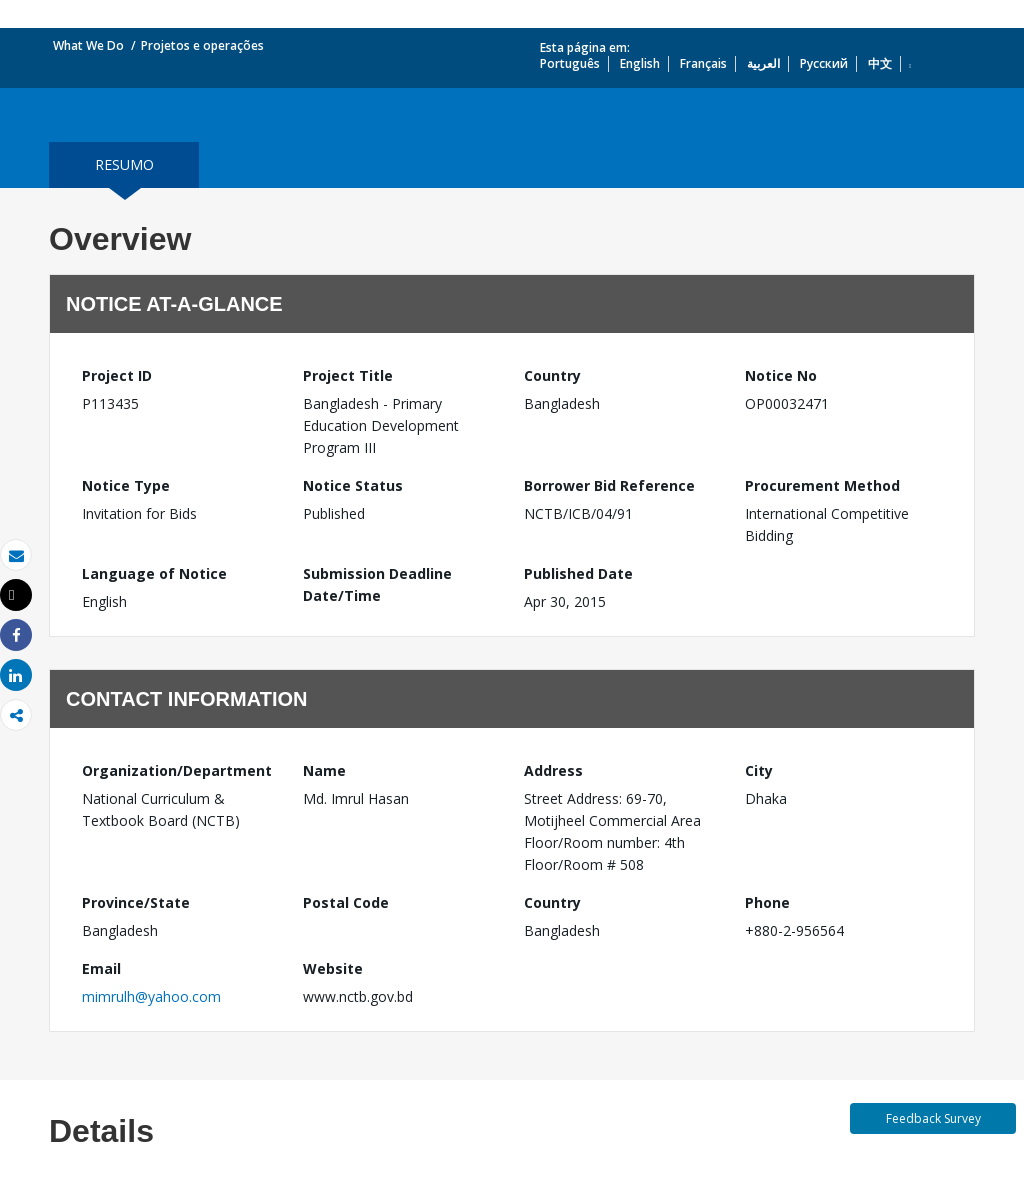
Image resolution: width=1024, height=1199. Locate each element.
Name (324, 770)
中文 (880, 63)
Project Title (348, 375)
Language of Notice (154, 573)
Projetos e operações (202, 45)
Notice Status (353, 485)
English (640, 63)
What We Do (88, 45)
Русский (824, 63)
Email (101, 968)
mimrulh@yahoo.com (151, 996)
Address (553, 770)
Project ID (117, 375)
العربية (763, 63)
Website (333, 968)
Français (703, 63)
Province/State (136, 902)
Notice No (781, 375)
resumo (124, 164)
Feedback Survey (933, 1118)
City (759, 770)
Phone (767, 902)
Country (552, 375)
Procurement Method (822, 485)
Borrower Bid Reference (609, 485)
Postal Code (346, 902)
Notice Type (126, 485)
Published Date (578, 573)
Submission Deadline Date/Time (377, 584)
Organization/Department (177, 770)
